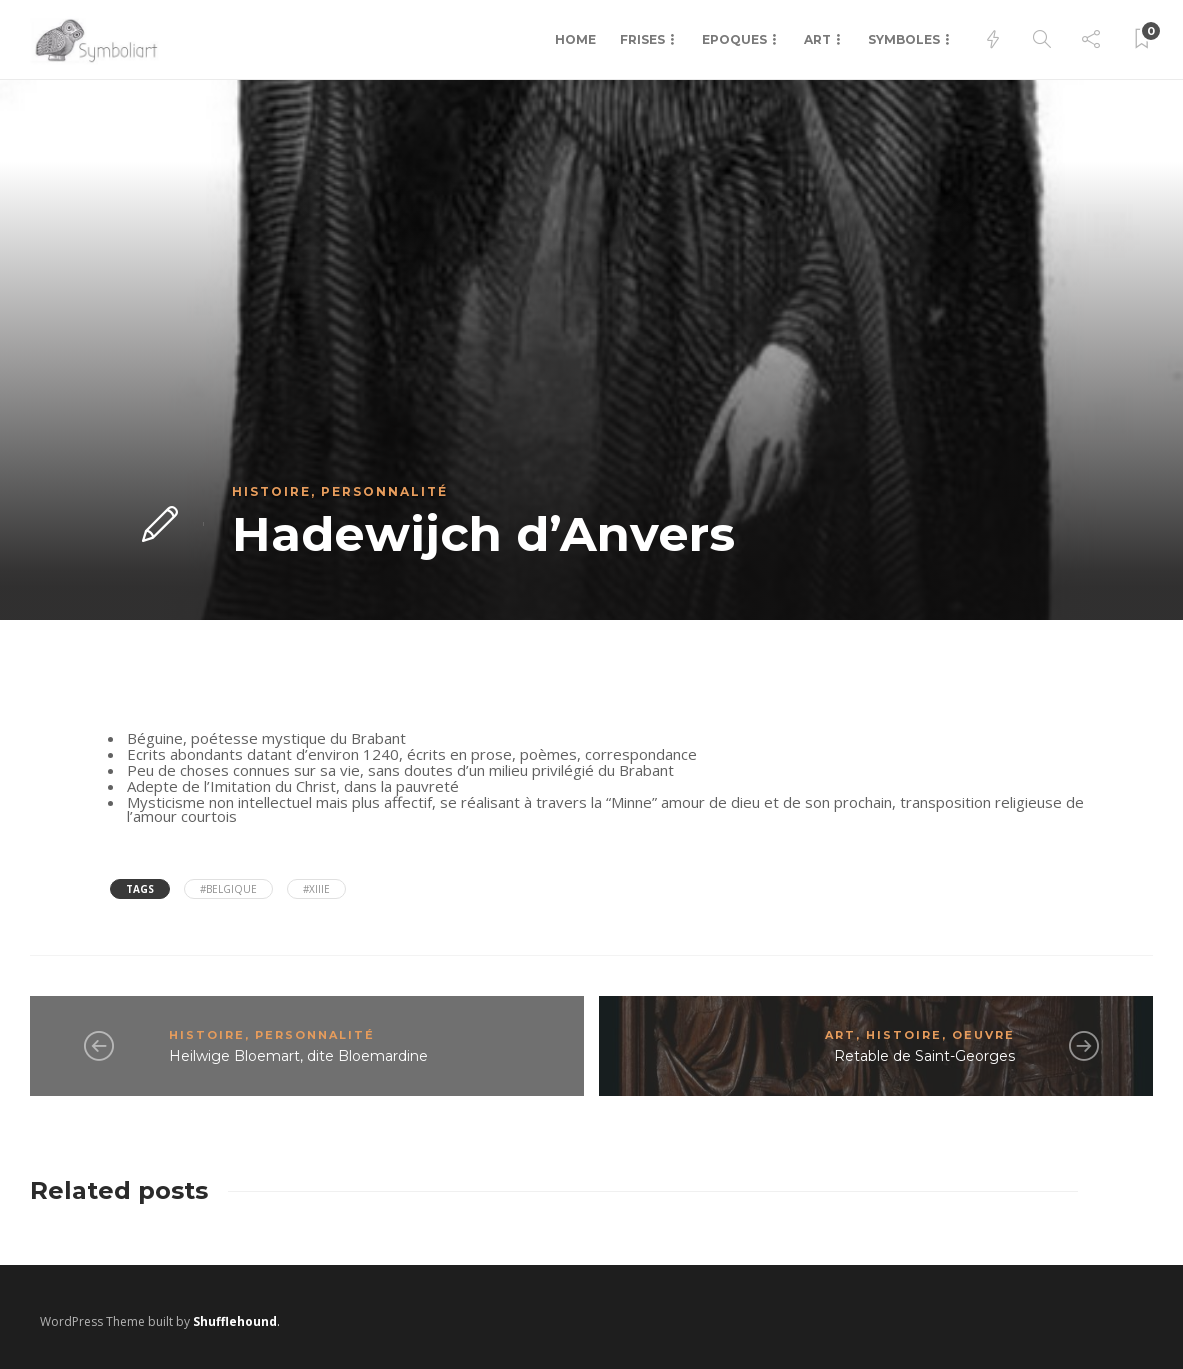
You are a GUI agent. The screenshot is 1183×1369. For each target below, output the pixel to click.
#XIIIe (316, 889)
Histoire (271, 491)
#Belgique (228, 889)
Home (575, 39)
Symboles (904, 39)
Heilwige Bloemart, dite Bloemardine (298, 1056)
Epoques (734, 39)
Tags (140, 889)
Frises (642, 39)
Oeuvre (983, 1035)
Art (817, 39)
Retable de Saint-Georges (924, 1056)
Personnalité (384, 491)
